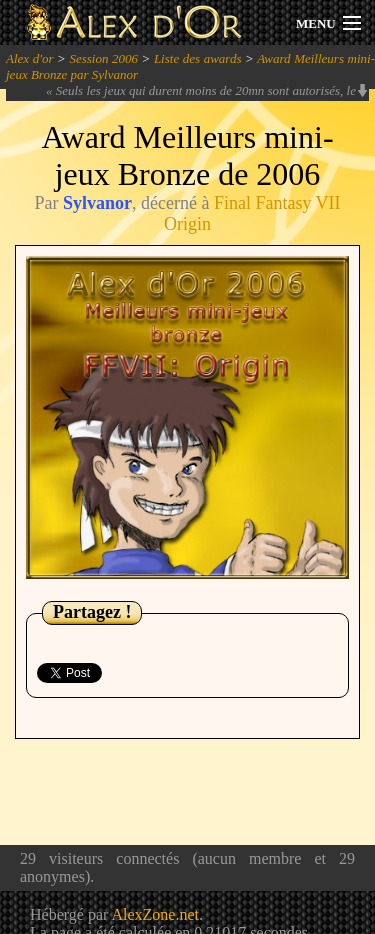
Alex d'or (30, 58)
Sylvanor (97, 203)
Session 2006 (103, 58)
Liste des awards (198, 58)
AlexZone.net (155, 914)
